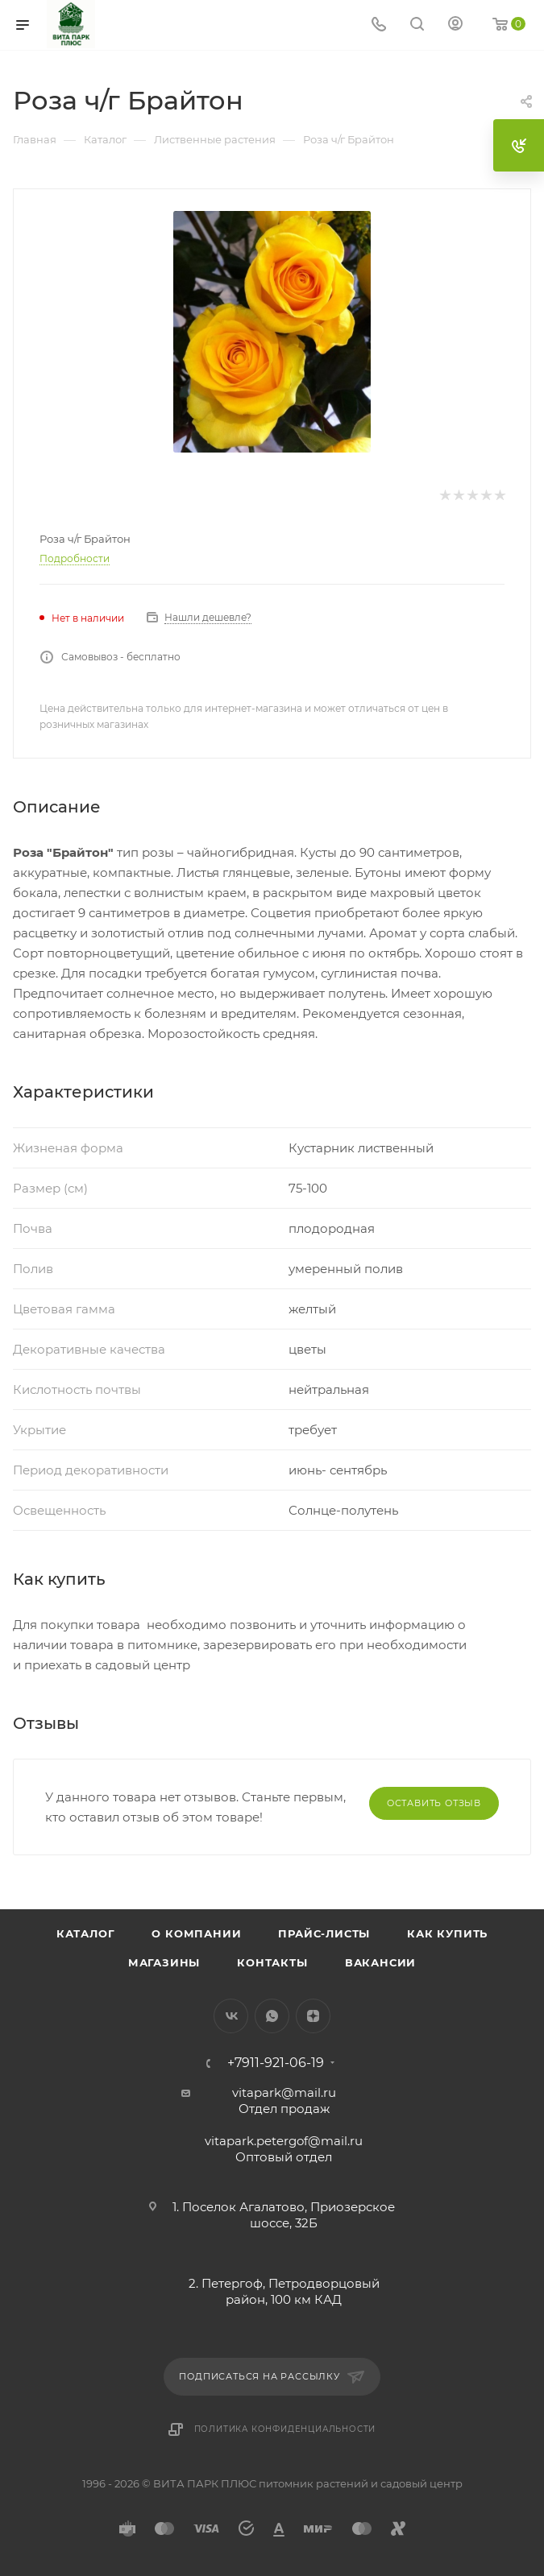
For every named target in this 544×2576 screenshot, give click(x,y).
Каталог (85, 1933)
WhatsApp (272, 2016)
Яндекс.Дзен (313, 2016)
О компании (196, 1933)
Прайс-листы (324, 1933)
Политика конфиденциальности (285, 2429)
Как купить (447, 1933)
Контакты (272, 1962)
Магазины (164, 1962)
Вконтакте (231, 2016)
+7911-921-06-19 (275, 2063)
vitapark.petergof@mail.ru (284, 2140)
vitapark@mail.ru (284, 2092)
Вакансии (380, 1962)
